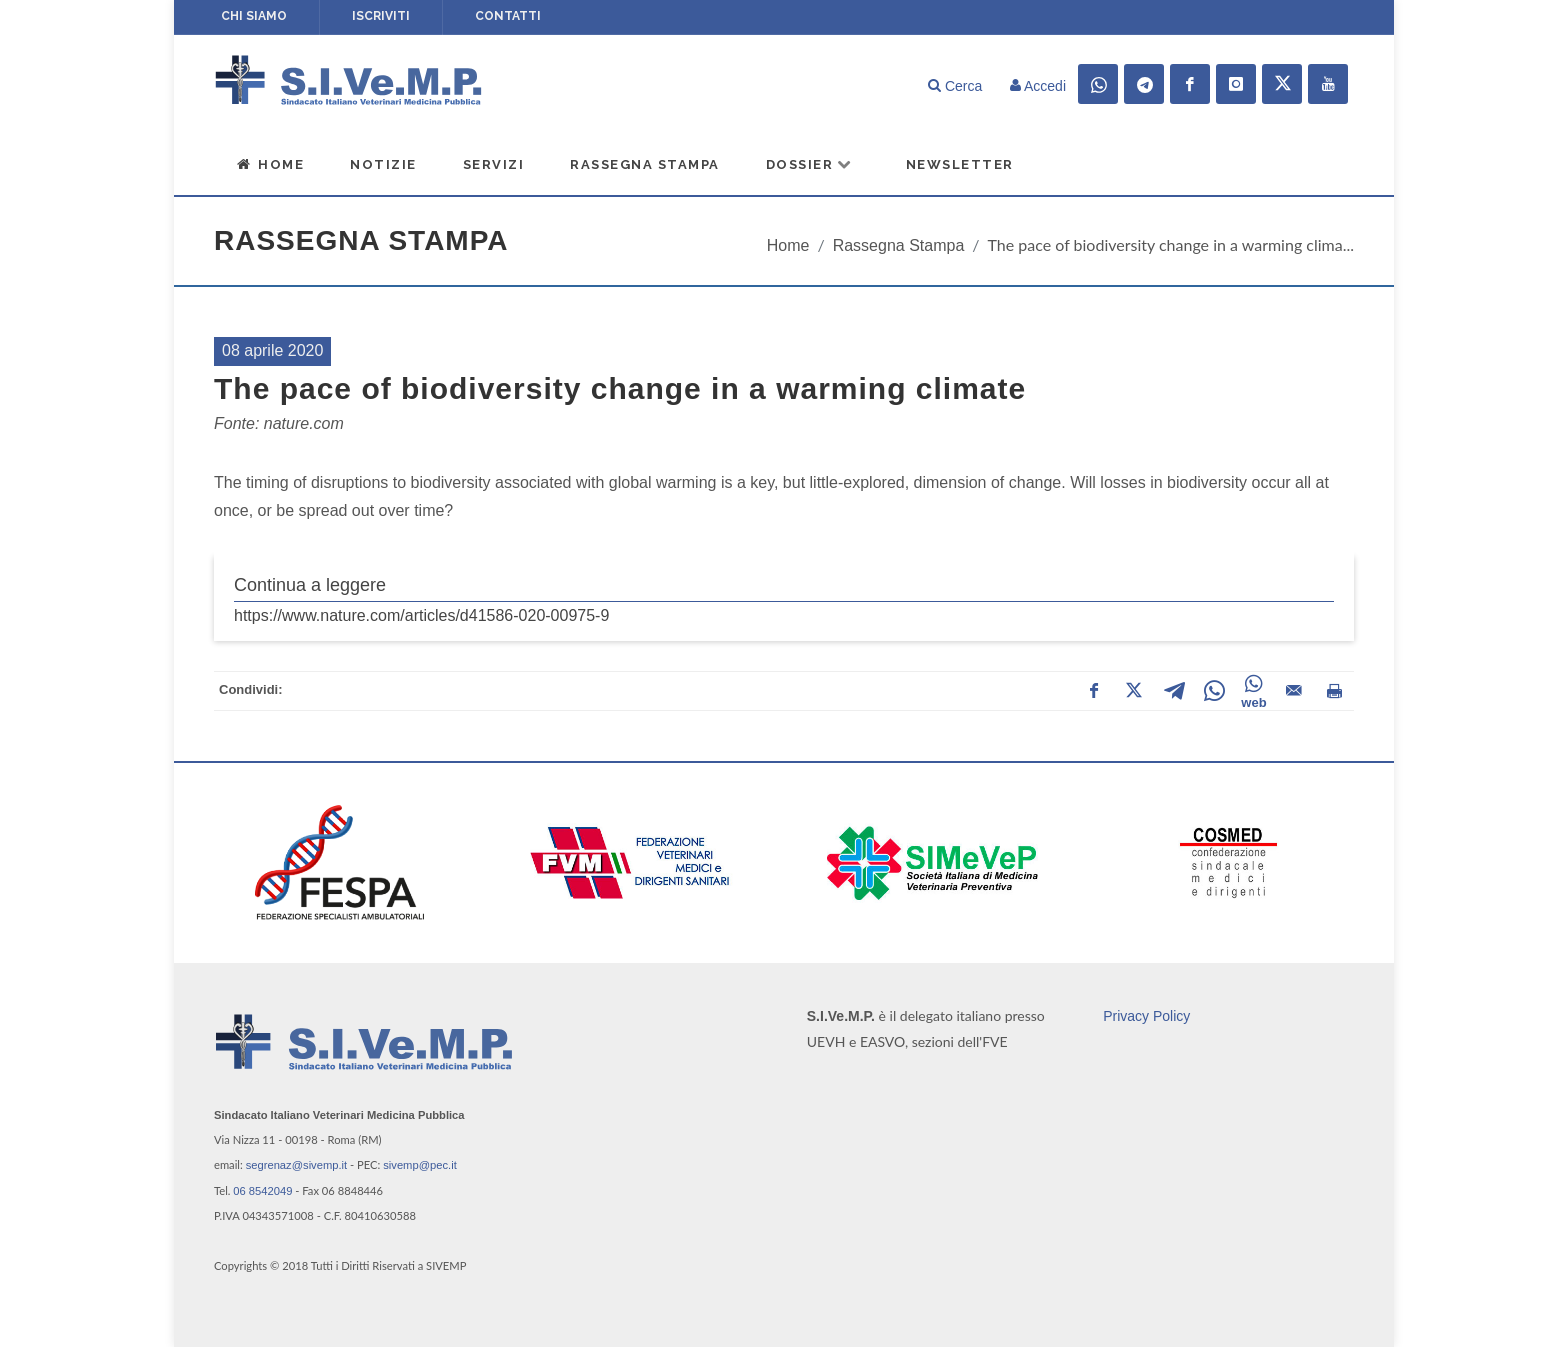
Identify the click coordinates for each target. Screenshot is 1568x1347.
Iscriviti (381, 16)
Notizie (383, 164)
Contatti (508, 16)
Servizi (494, 164)
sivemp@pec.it (420, 1165)
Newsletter (960, 164)
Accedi (1038, 86)
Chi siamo (254, 16)
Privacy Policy (1146, 1016)
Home (270, 164)
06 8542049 (262, 1191)
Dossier (810, 164)
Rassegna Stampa (645, 164)
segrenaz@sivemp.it (297, 1165)
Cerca (955, 86)
